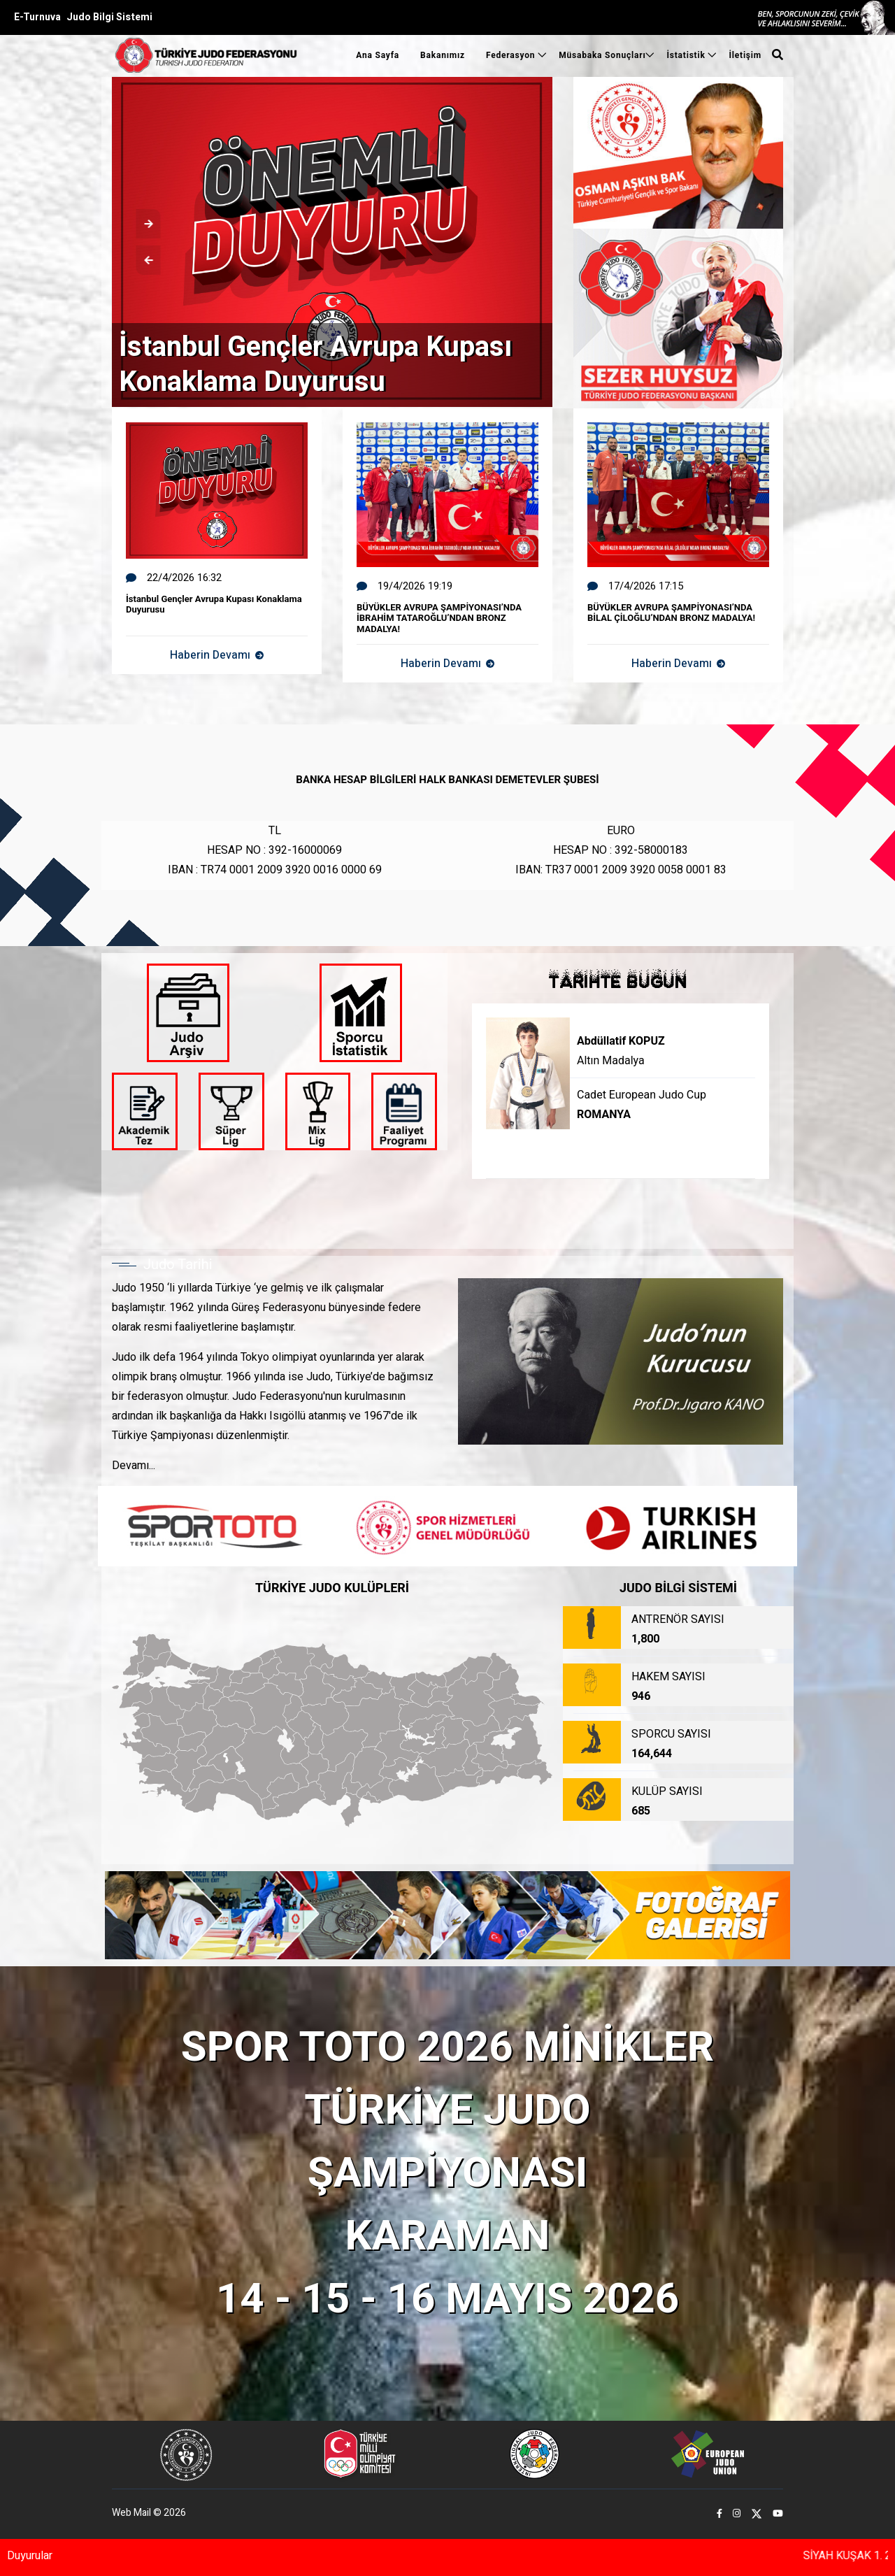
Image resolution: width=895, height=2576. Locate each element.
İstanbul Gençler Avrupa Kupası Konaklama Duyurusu (315, 365)
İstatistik (687, 55)
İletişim (745, 55)
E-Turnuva (37, 17)
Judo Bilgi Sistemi (109, 17)
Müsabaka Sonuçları (602, 55)
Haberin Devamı (217, 655)
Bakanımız (442, 55)
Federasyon (512, 55)
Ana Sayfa (377, 55)
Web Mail (131, 2512)
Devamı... (133, 1465)
